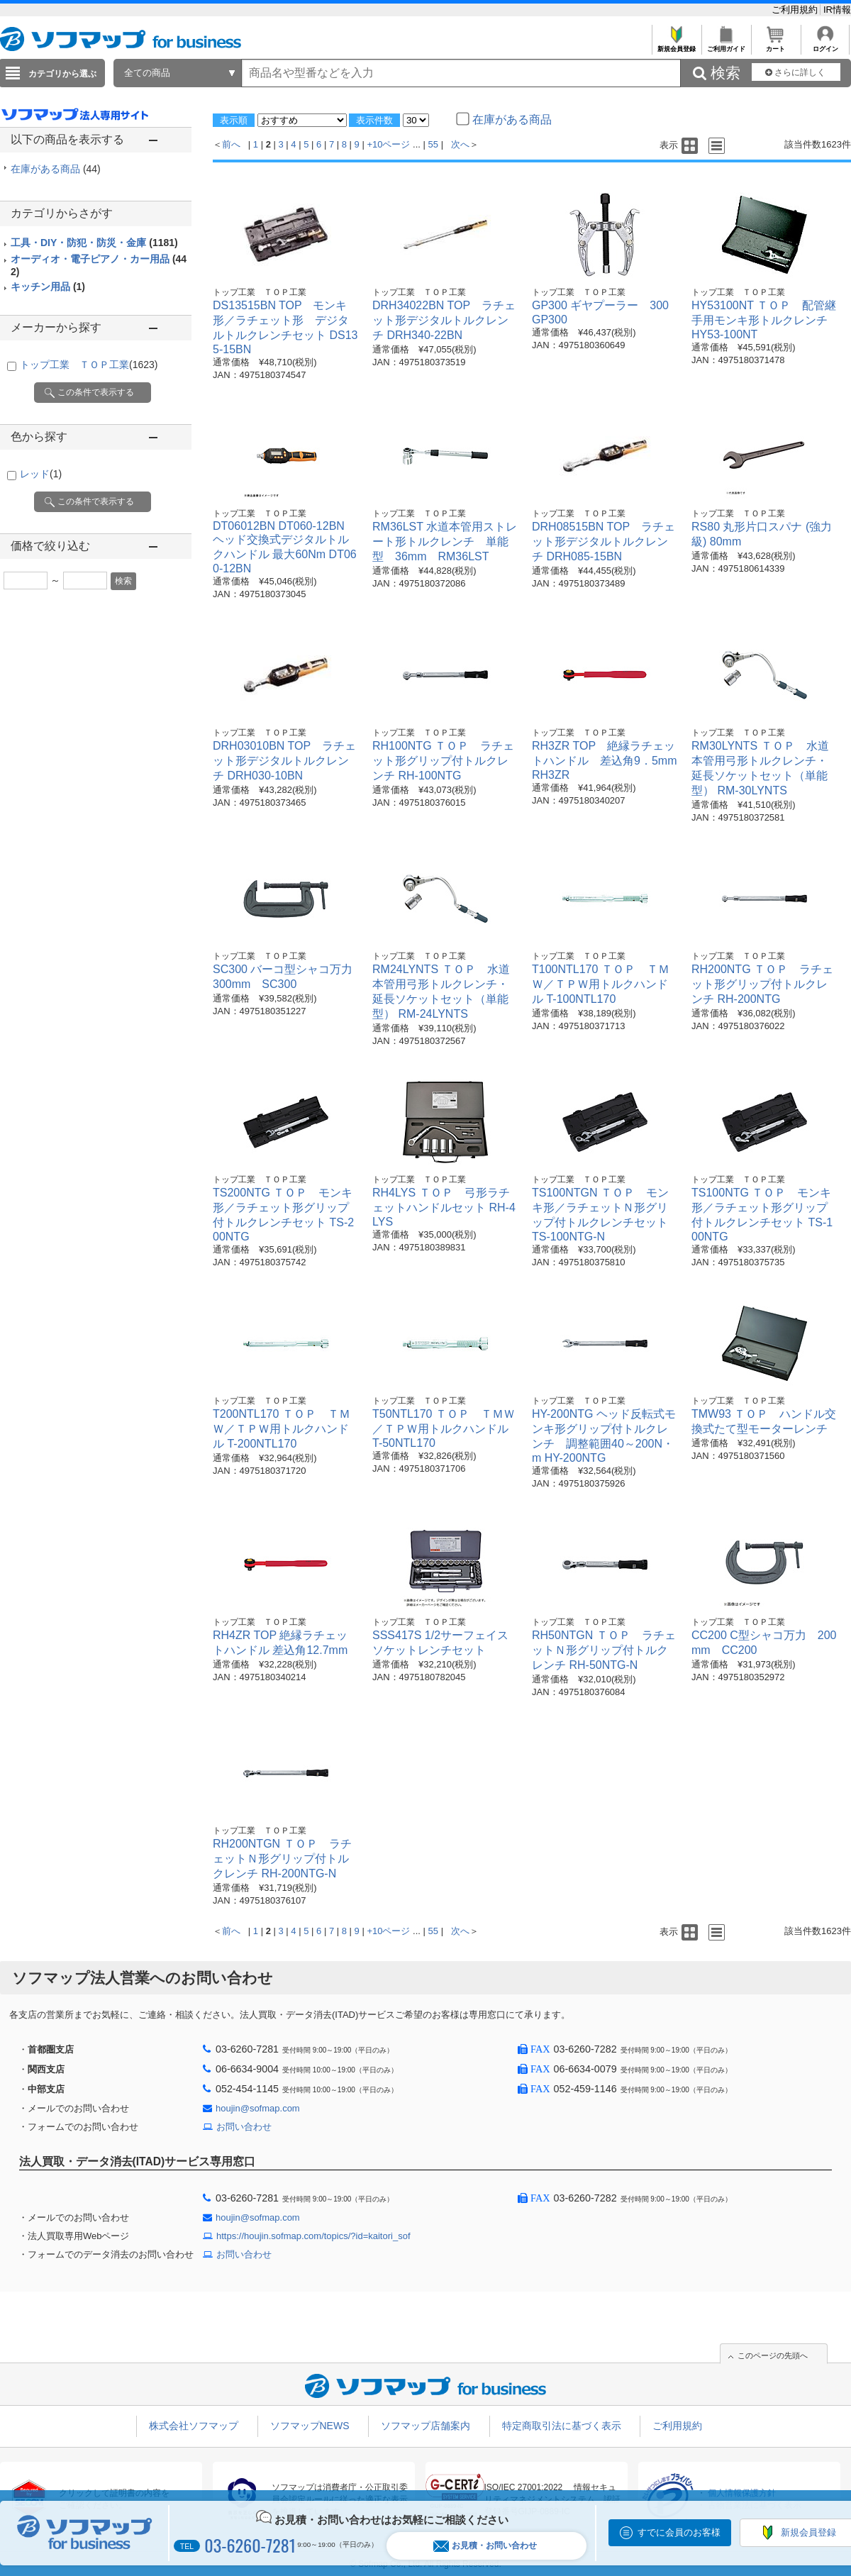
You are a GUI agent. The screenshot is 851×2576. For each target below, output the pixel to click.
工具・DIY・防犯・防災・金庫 (94, 242)
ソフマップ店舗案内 (425, 2425)
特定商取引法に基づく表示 (561, 2425)
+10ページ (388, 144)
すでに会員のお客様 (679, 2532)
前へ (231, 144)
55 (433, 144)
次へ (460, 144)
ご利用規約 (796, 9)
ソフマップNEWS (310, 2425)
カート (775, 45)
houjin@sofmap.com (258, 2108)
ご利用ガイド (726, 45)
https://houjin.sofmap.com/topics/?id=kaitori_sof (313, 2236)
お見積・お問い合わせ (485, 2546)
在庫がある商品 (56, 168)
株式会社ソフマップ (193, 2425)
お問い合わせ (244, 2126)
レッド (41, 473)
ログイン (825, 45)
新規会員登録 (676, 45)
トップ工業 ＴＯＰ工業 (88, 364)
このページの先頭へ (773, 2355)
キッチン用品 (48, 286)
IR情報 (837, 9)
